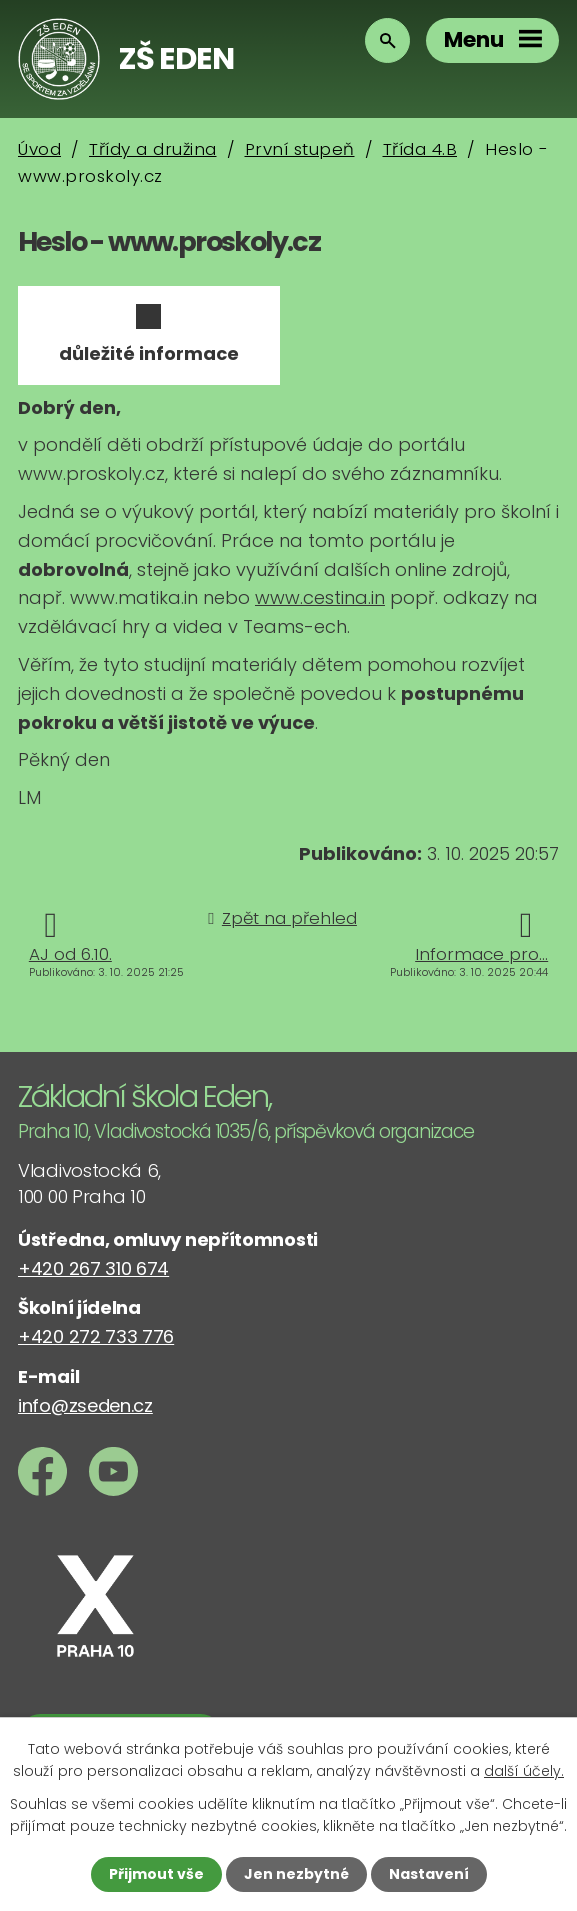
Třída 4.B (420, 149)
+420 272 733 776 (96, 1336)
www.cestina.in (320, 597)
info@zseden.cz (85, 1405)
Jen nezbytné (296, 1874)
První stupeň (300, 149)
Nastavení (429, 1874)
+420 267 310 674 (93, 1268)
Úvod (39, 149)
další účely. (524, 1771)
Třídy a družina (153, 149)
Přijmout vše (156, 1874)
